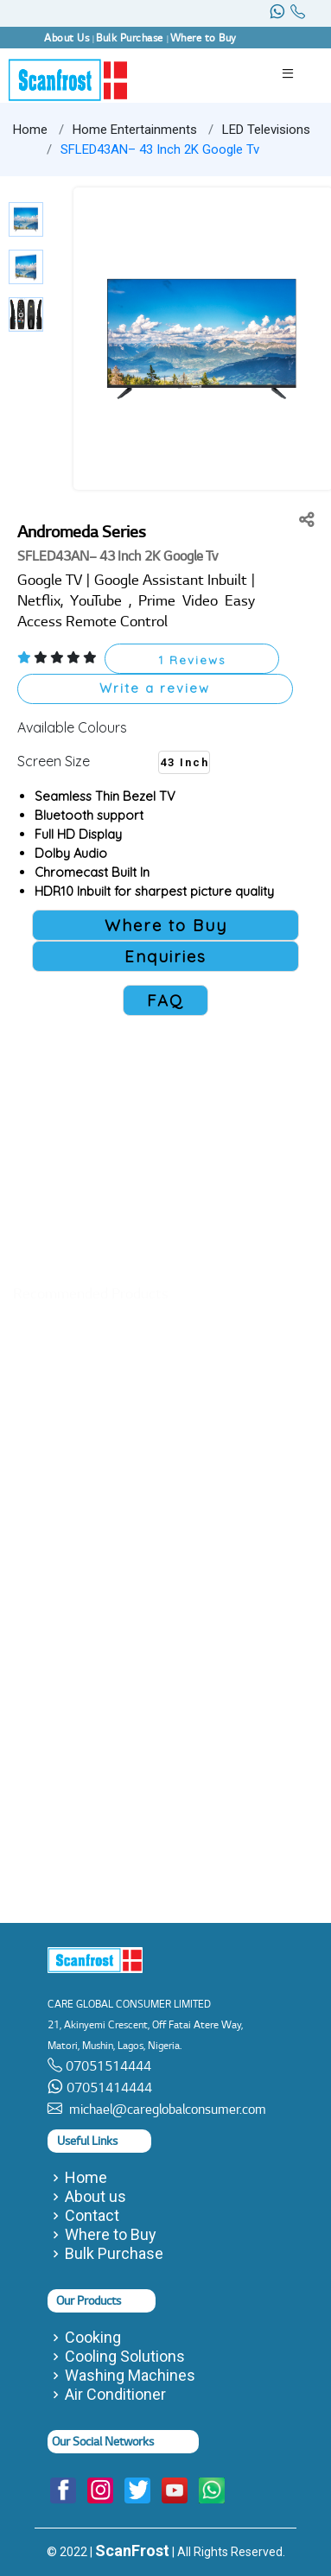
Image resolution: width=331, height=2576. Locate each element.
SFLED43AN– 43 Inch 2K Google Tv (159, 149)
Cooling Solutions (125, 2356)
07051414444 (107, 2087)
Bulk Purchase (114, 2254)
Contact (92, 2216)
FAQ (165, 1000)
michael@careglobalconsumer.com (164, 2109)
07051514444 (106, 2066)
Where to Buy (110, 2235)
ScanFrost (132, 2550)
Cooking (93, 2337)
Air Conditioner (115, 2394)
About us (95, 2197)
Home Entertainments (135, 129)
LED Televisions (266, 129)
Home (30, 129)
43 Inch (184, 762)
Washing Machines (130, 2375)
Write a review (154, 688)
